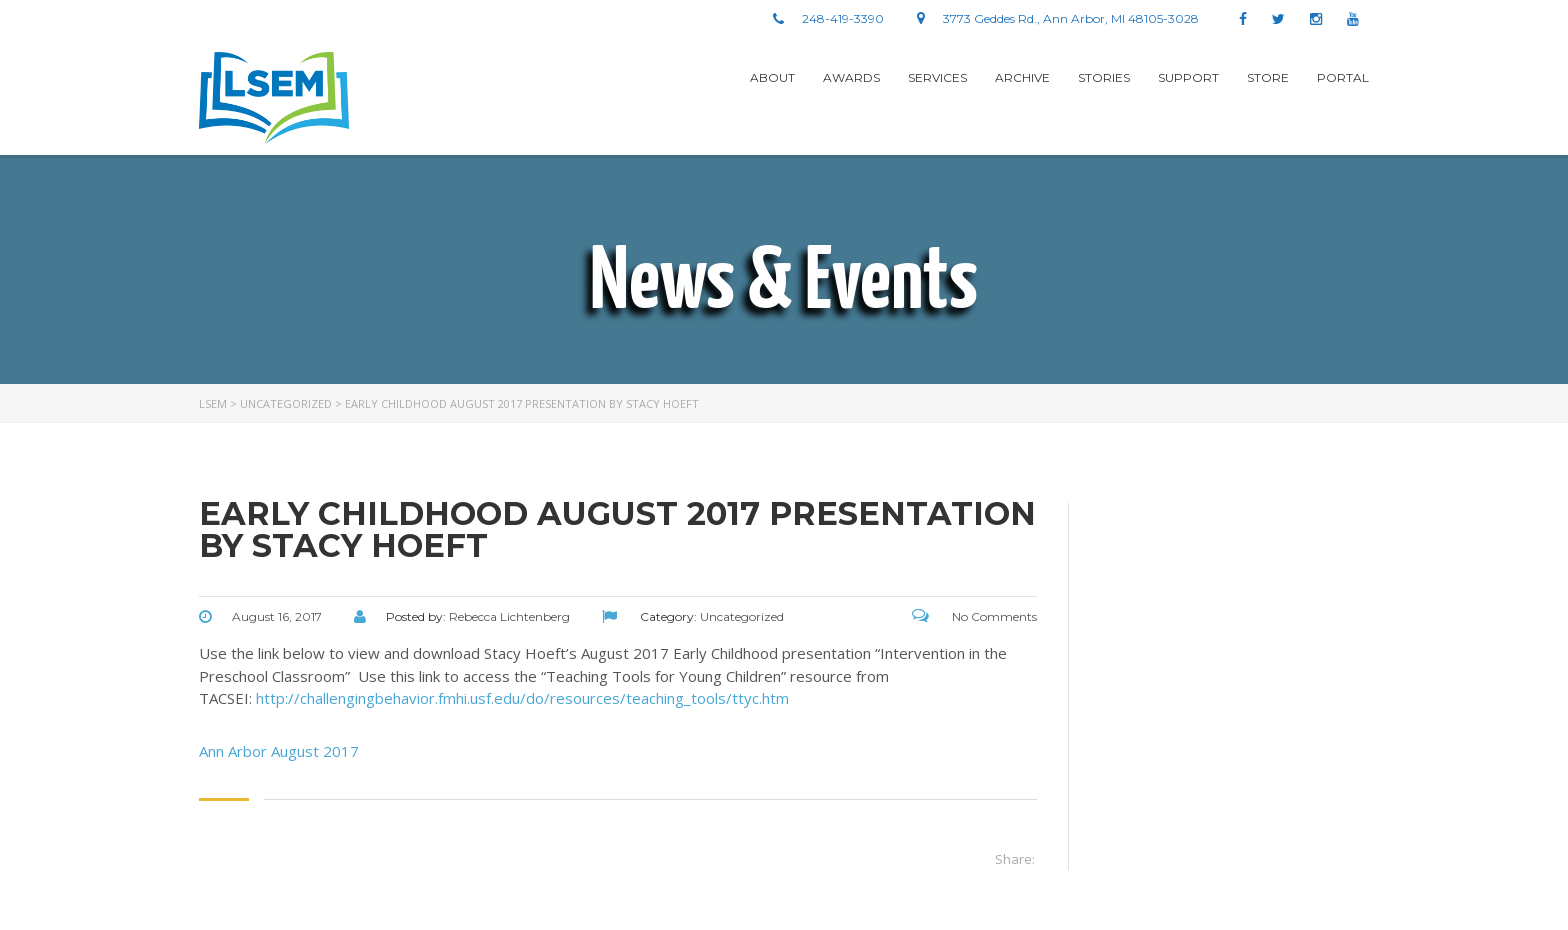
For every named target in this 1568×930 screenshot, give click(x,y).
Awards (851, 77)
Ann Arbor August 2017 (279, 751)
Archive (1022, 77)
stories (1104, 77)
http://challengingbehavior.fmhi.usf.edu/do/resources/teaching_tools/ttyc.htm (522, 698)
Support (1188, 77)
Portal (1343, 77)
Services (937, 77)
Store (1268, 77)
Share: (1015, 859)
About (772, 77)
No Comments (974, 616)
